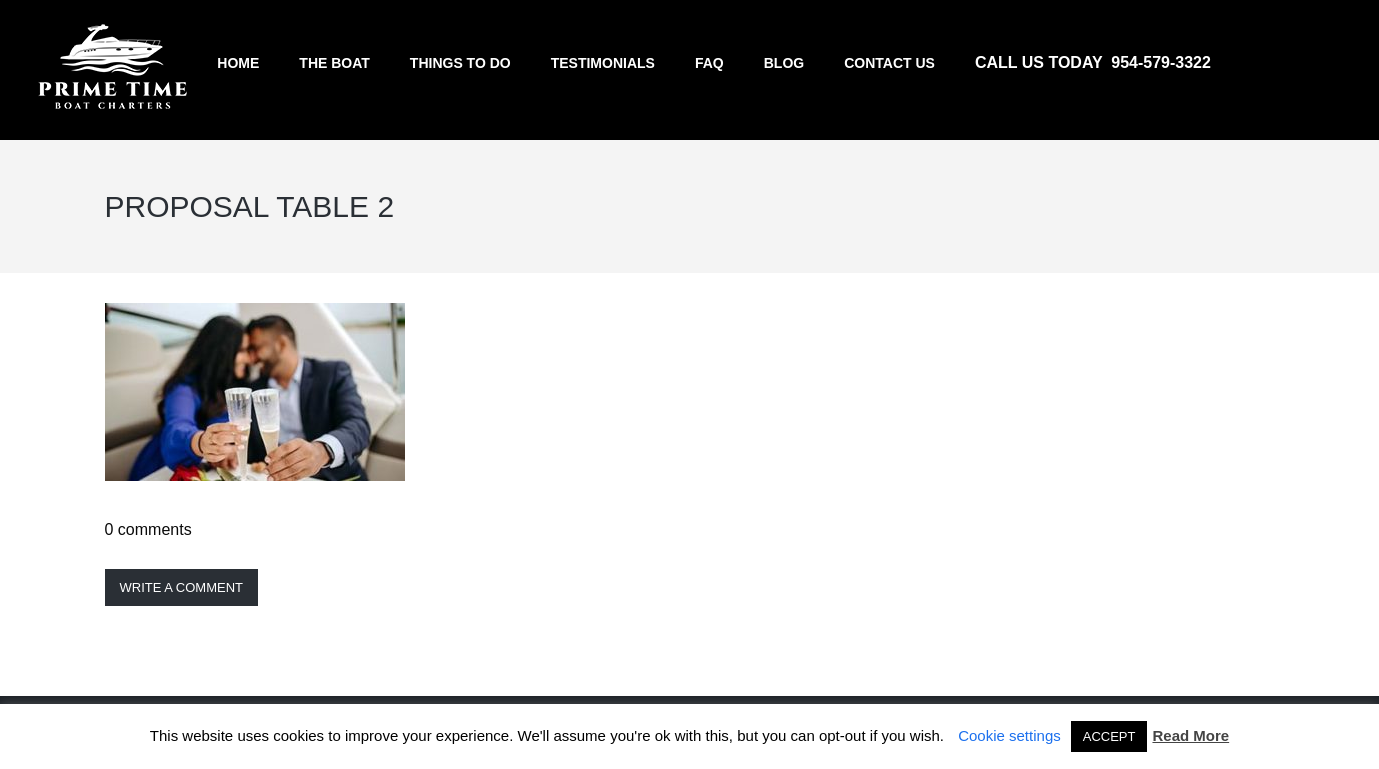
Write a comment (182, 587)
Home (238, 63)
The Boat (334, 63)
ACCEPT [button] (1109, 736)
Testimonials (603, 63)
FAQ (709, 63)
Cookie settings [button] (1009, 735)
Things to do (460, 63)
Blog (784, 63)
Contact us (889, 63)
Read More (1190, 735)
